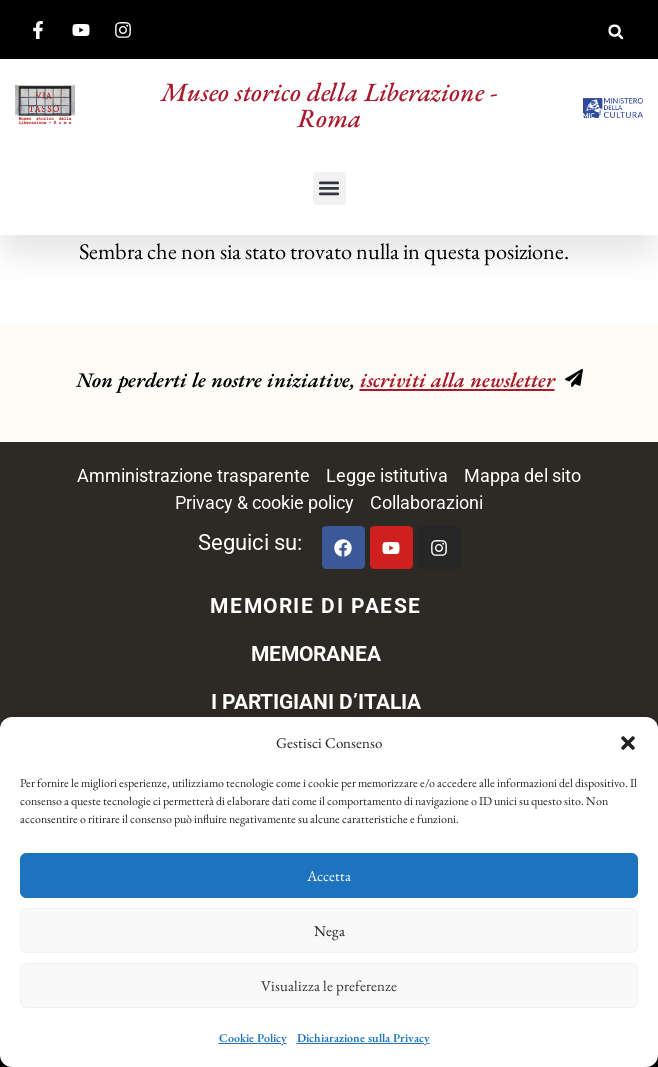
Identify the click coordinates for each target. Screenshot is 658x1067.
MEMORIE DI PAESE (316, 606)
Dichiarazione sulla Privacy (363, 1038)
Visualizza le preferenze (329, 985)
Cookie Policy (253, 1038)
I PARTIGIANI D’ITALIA (316, 702)
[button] (628, 743)
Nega (329, 930)
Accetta (329, 875)
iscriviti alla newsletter (457, 379)
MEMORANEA (316, 654)
